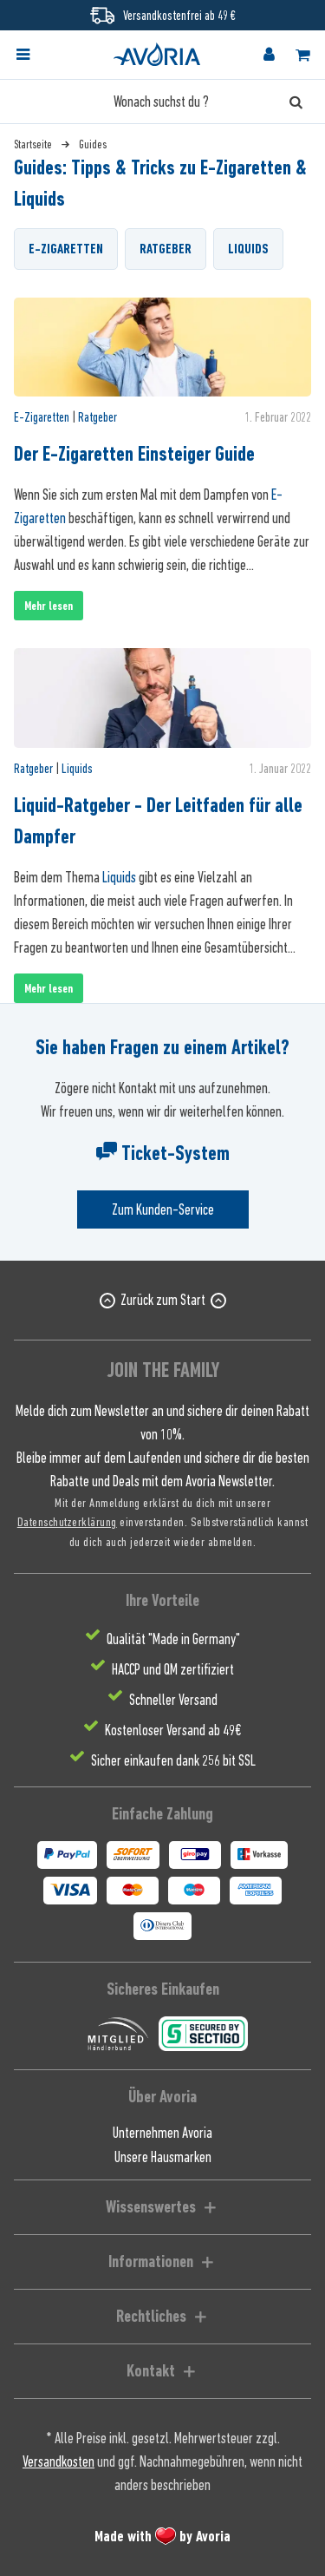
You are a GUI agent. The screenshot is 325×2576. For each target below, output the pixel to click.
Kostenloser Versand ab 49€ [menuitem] (173, 1730)
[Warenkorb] (302, 54)
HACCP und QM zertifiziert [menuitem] (173, 1669)
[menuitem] (38, 54)
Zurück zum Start (162, 1299)
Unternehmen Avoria (162, 2132)
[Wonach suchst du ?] (162, 101)
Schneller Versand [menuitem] (173, 1699)
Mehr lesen (48, 606)
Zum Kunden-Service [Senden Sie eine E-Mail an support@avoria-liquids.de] (163, 1209)
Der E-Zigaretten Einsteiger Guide (134, 454)
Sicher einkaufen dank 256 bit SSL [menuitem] (173, 1760)
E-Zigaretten (66, 249)
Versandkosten (58, 2461)
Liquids (248, 249)
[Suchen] (296, 101)
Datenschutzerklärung (67, 1521)
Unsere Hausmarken (162, 2157)
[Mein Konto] (268, 54)
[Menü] (22, 54)
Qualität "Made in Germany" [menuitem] (173, 1639)
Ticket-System (163, 1153)
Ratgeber (166, 249)
